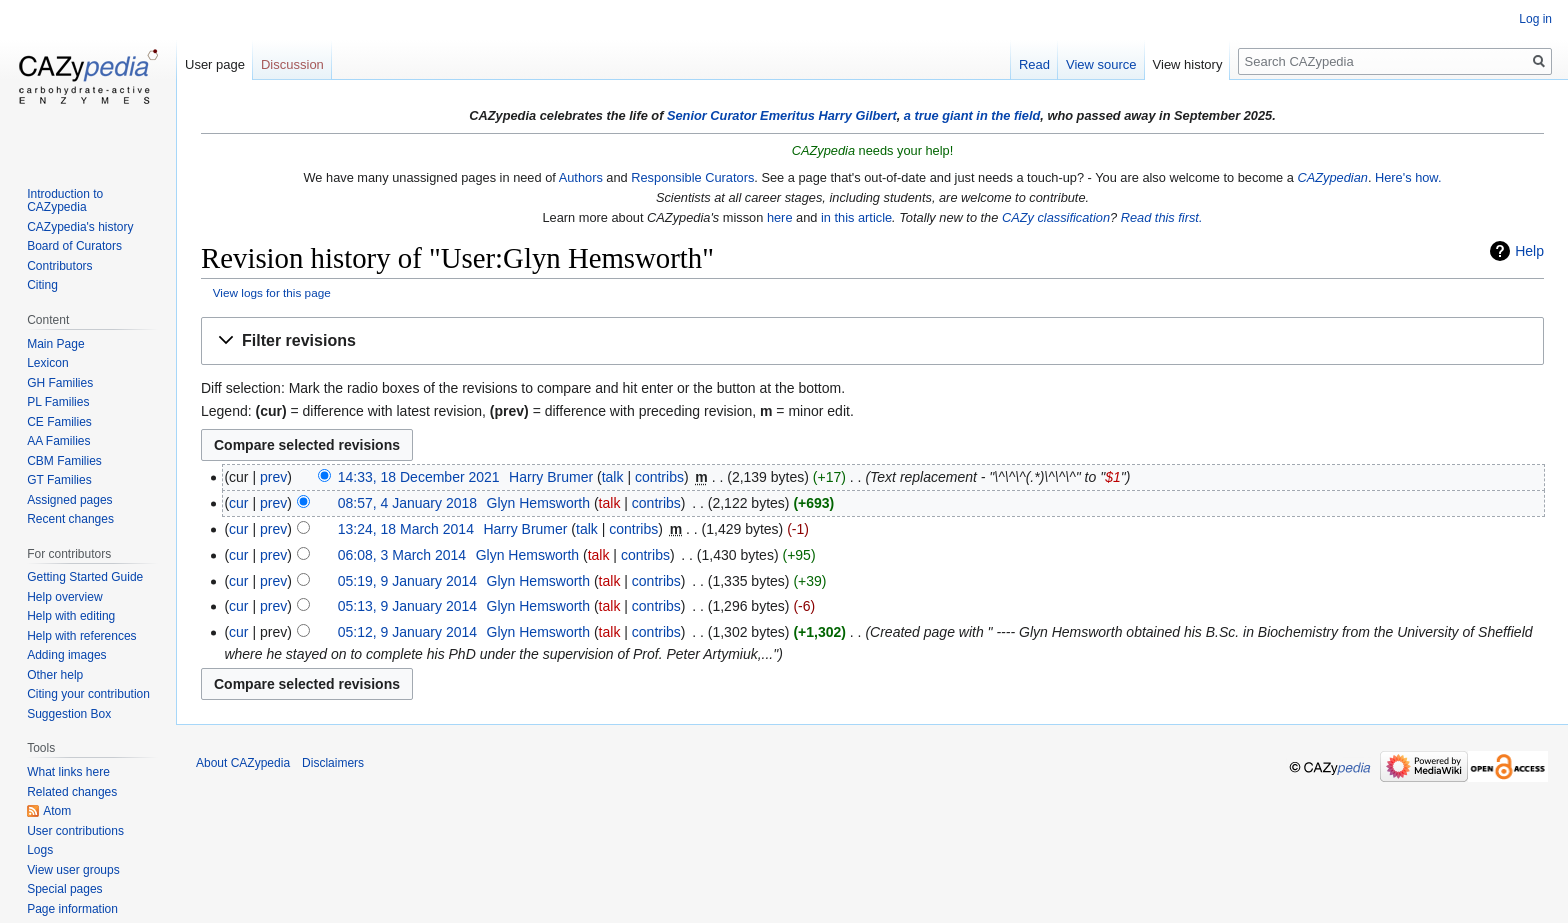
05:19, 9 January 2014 (407, 581)
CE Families (59, 422)
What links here (68, 772)
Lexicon (47, 363)
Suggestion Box (69, 714)
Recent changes (70, 519)
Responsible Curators (692, 177)
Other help (55, 675)
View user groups (73, 870)
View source (1101, 64)
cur (238, 503)
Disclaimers (333, 763)
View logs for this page (272, 292)
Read (1034, 64)
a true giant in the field (972, 115)
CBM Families (64, 461)
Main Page (55, 344)
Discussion (292, 64)
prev (273, 477)
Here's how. (1408, 177)
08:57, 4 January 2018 (407, 503)
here (780, 217)
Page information (72, 909)
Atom (57, 811)
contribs (659, 477)
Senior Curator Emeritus (741, 115)
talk (613, 477)
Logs (40, 850)
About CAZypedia (243, 763)
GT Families (59, 480)
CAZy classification (1056, 217)
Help (1529, 251)
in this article (856, 217)
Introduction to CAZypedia (65, 201)
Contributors (59, 266)
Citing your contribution (88, 694)
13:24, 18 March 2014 (406, 529)
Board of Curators (74, 246)
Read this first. (1162, 217)
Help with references (81, 636)
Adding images (66, 655)
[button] (872, 341)
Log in (1535, 19)
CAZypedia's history (80, 227)
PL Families (58, 402)
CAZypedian (1332, 177)
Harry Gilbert (857, 115)
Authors (581, 177)
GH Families (60, 383)
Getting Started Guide (85, 577)
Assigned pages (69, 500)
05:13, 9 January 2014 (407, 606)
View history (1188, 64)
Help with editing (71, 616)
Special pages (64, 889)
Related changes (72, 792)
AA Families (58, 441)
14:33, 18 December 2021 (419, 477)
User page (215, 64)
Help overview (64, 597)
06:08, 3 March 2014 (402, 555)
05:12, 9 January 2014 (407, 632)
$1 (1113, 477)
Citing (42, 285)
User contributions (75, 831)
